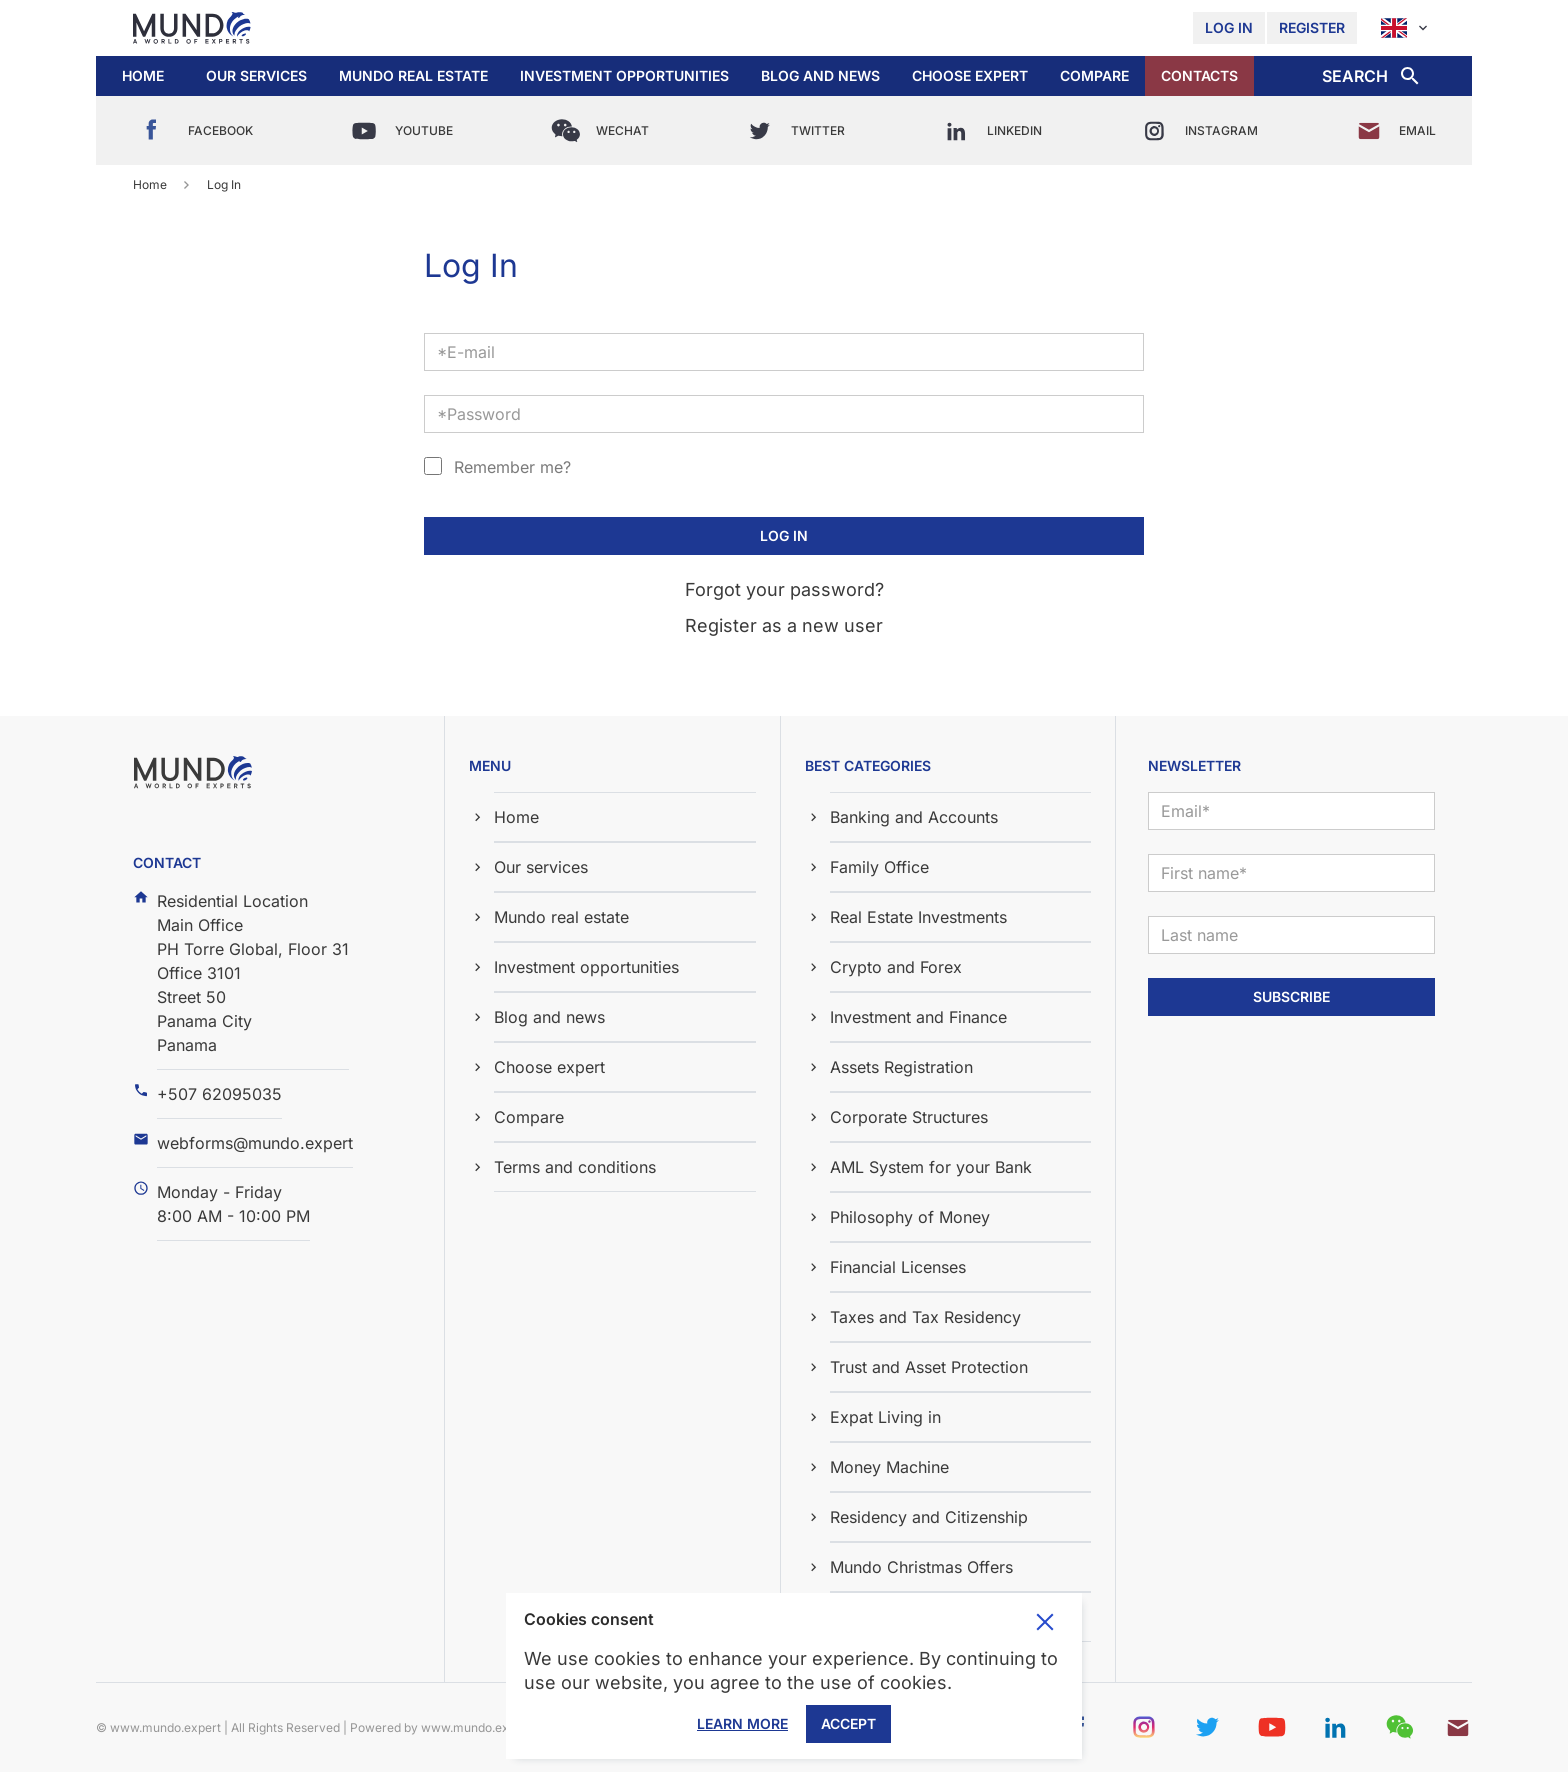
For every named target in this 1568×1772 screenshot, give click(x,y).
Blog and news (820, 75)
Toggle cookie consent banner (1045, 1622)
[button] (256, 76)
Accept (848, 1723)
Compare (1094, 75)
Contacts (1199, 75)
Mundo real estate (413, 75)
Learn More (742, 1723)
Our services (256, 75)
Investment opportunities (624, 75)
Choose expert (970, 75)
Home (143, 75)
